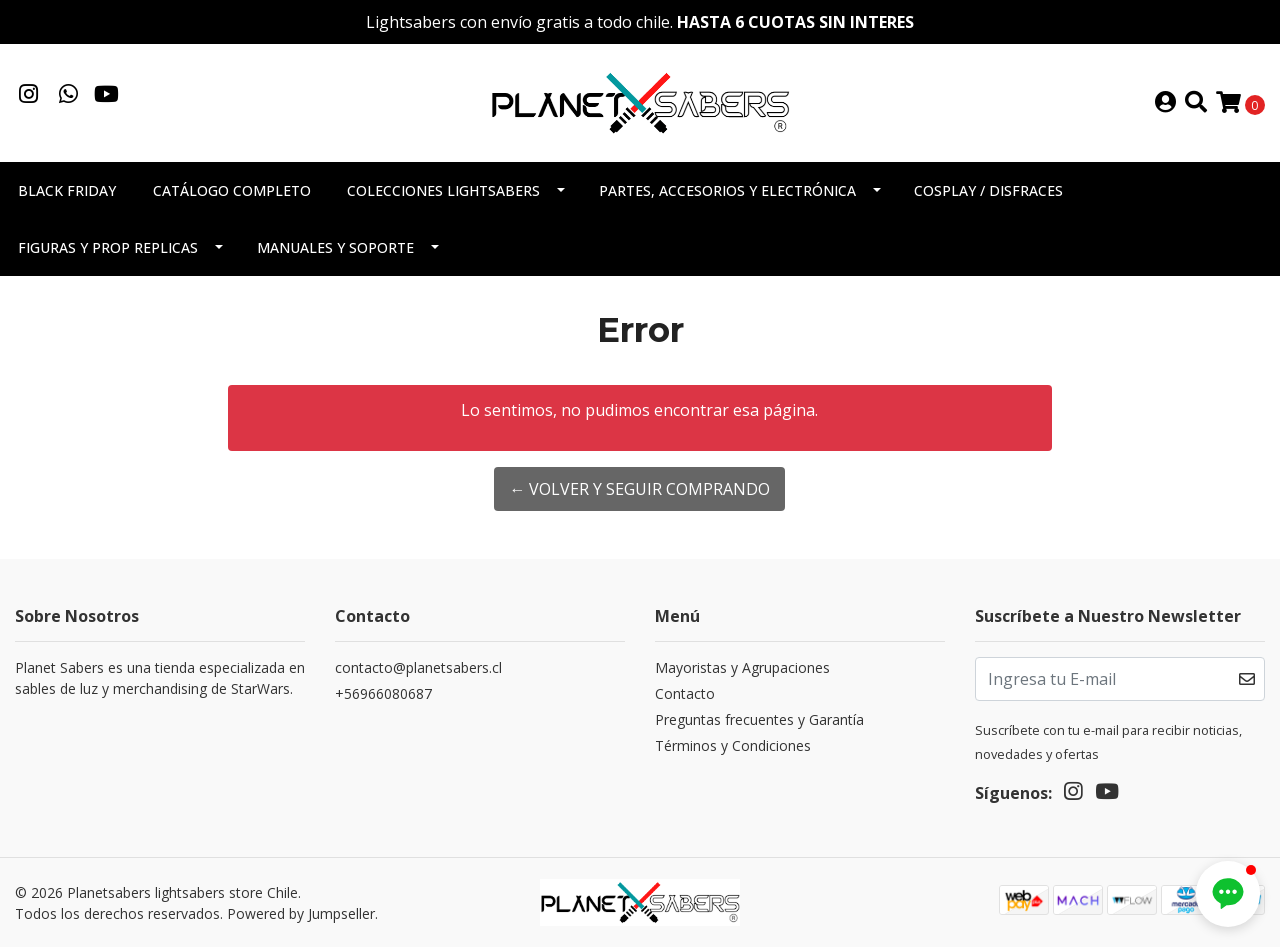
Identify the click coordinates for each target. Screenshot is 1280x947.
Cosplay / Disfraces (988, 190)
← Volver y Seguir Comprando (639, 489)
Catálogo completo (232, 190)
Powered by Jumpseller (301, 913)
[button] (1228, 894)
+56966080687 (383, 693)
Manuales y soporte (335, 247)
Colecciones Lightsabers (443, 190)
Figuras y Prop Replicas (108, 247)
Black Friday (67, 190)
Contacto (685, 693)
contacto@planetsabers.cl (418, 667)
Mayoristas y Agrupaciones (742, 667)
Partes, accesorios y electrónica (727, 190)
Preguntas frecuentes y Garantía (759, 719)
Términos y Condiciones (733, 745)
